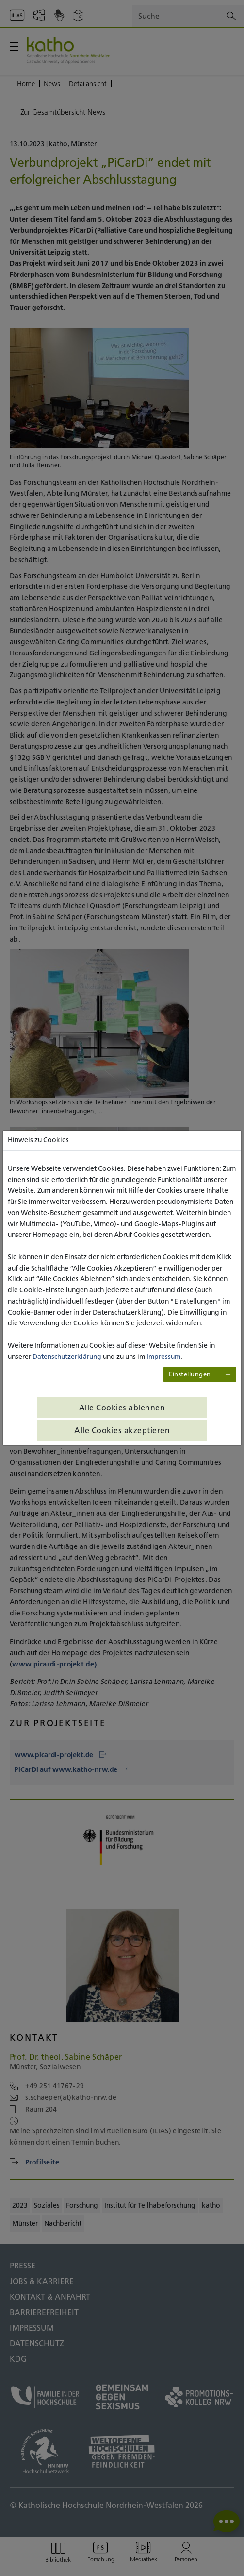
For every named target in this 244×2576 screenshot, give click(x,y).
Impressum (163, 1356)
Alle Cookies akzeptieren (122, 1430)
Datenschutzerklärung (67, 1356)
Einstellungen (190, 1374)
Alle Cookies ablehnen (122, 1407)
